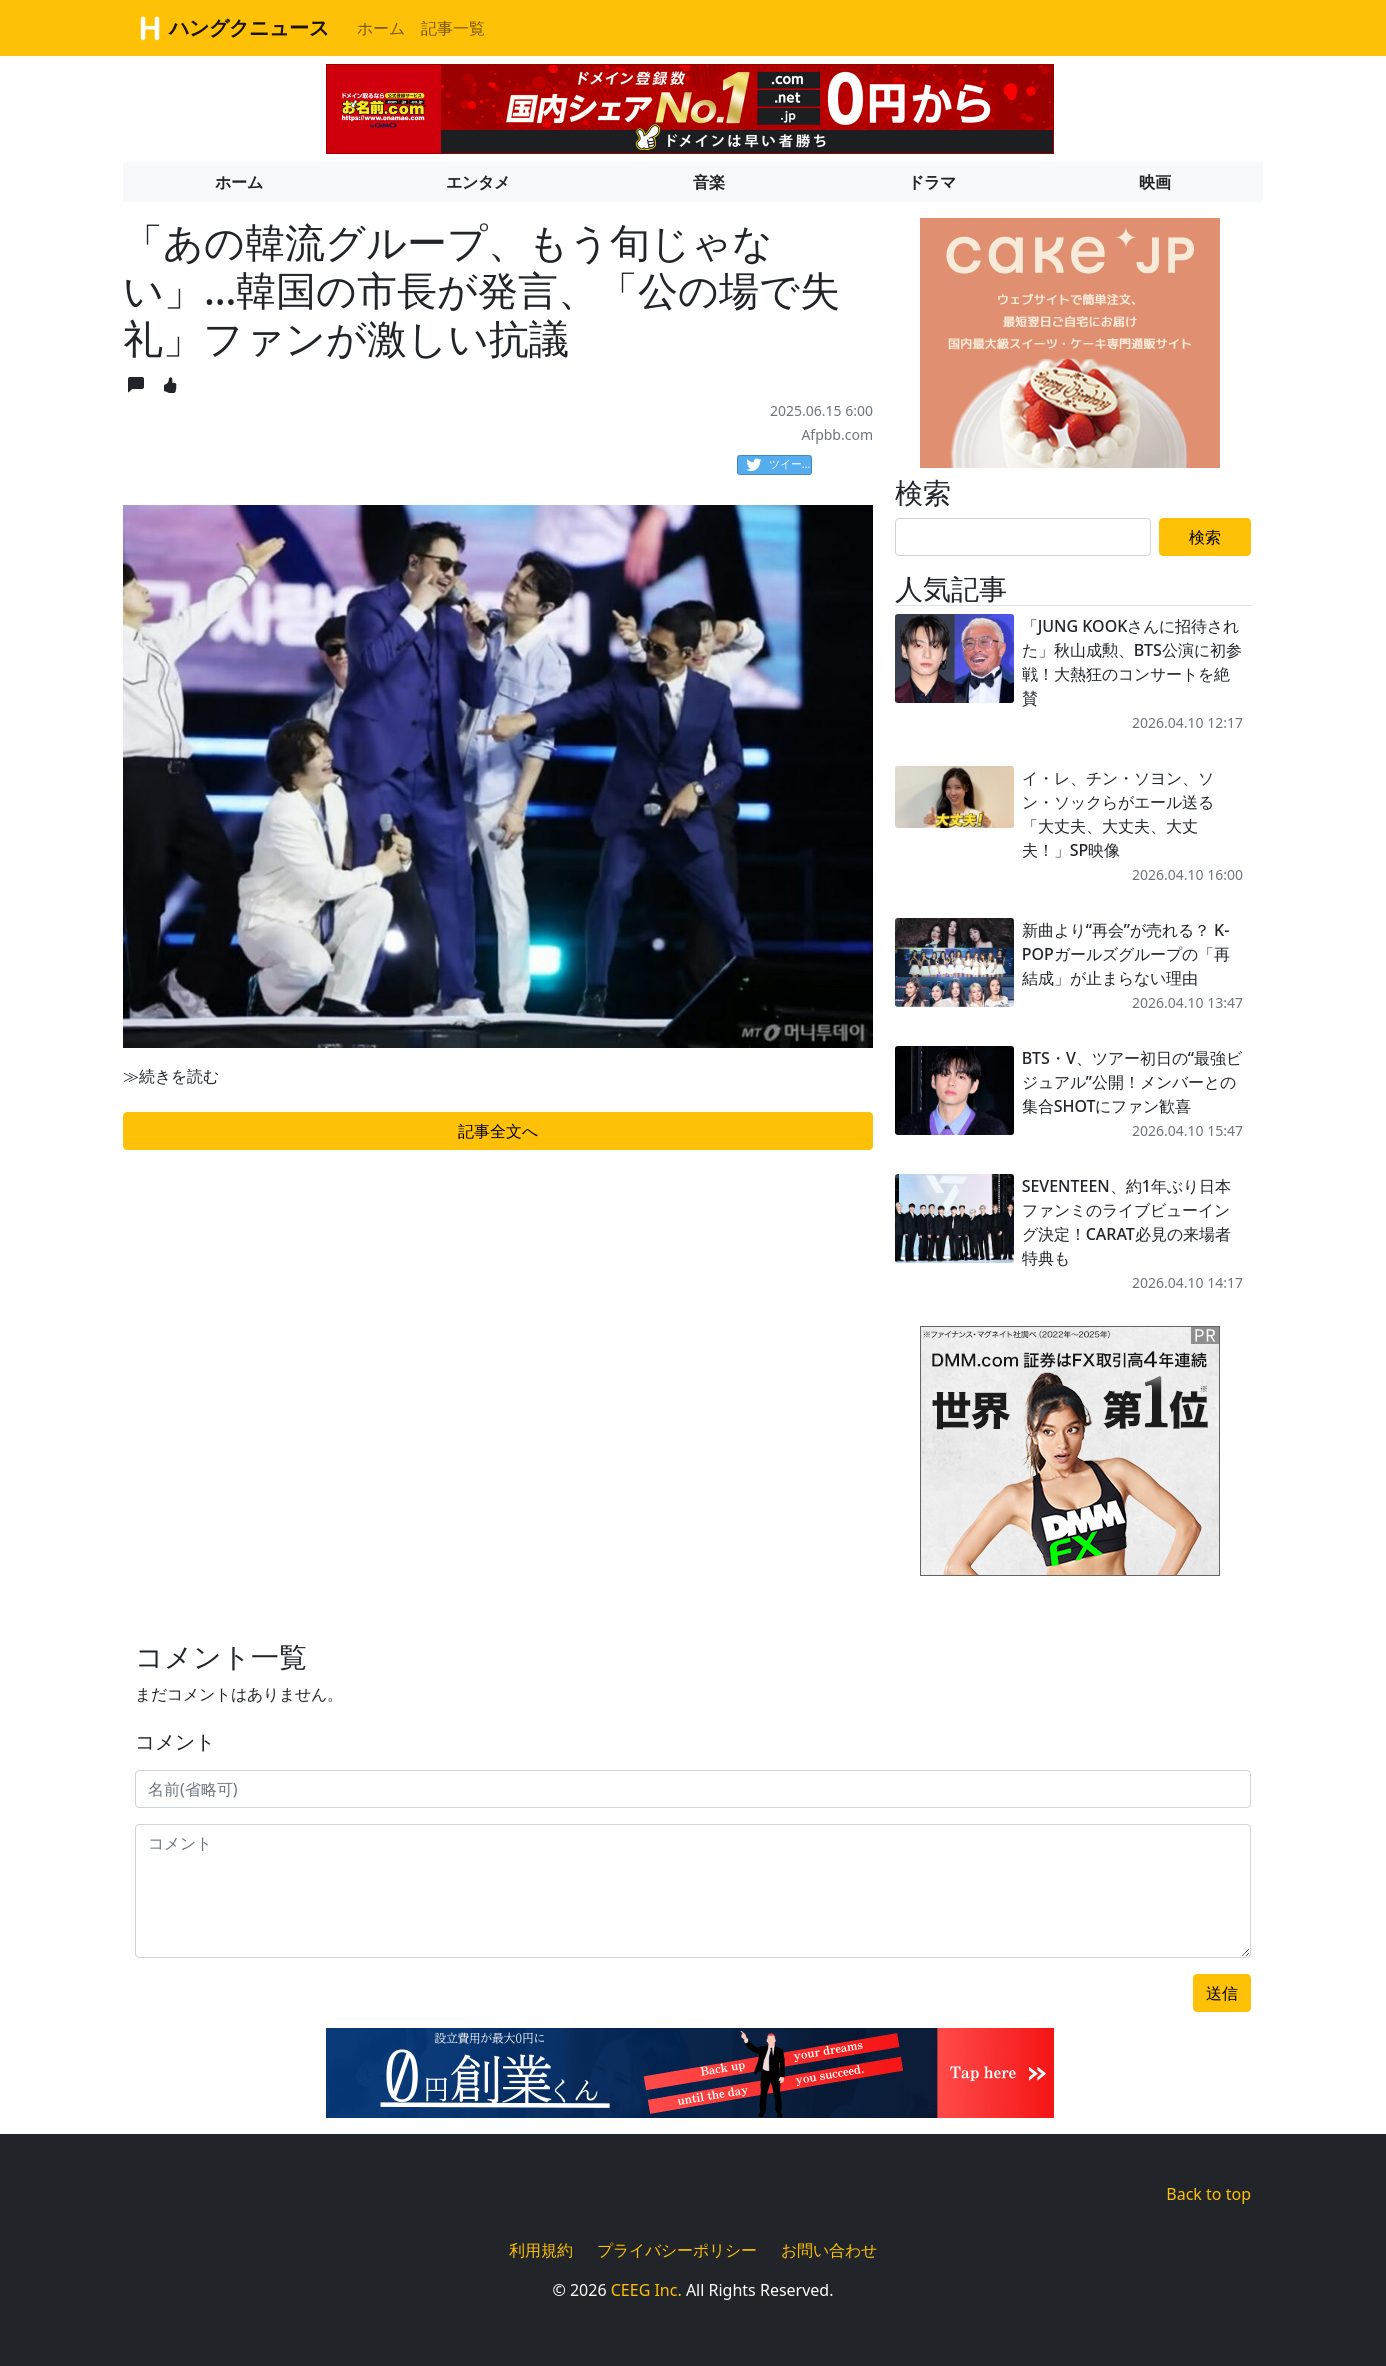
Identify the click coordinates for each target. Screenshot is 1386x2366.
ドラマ (932, 182)
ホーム (381, 28)
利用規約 (541, 2250)
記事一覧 (453, 28)
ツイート (779, 465)
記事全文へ (498, 1131)
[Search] (1023, 537)
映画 (1155, 182)
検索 (1205, 537)
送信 (1222, 1993)
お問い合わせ (829, 2250)
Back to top (1208, 2194)
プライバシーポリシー (677, 2250)
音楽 (709, 182)
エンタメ (478, 182)
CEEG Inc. (646, 2290)
